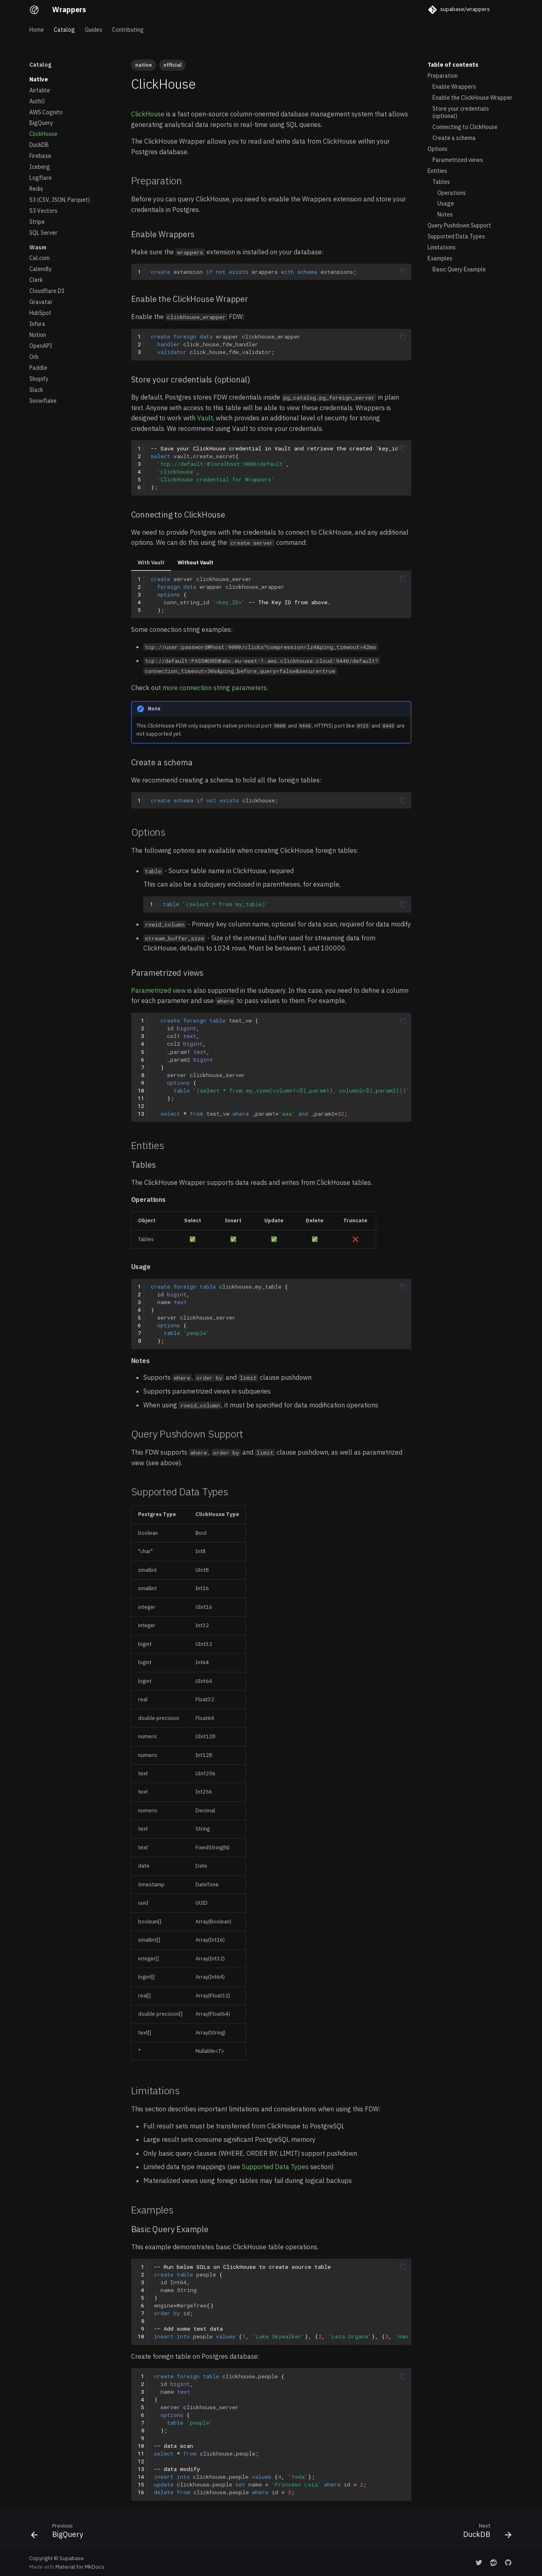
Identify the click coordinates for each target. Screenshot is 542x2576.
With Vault (151, 562)
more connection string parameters (214, 688)
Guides (93, 29)
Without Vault (195, 562)
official (172, 64)
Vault (205, 418)
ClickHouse (148, 114)
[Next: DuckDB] (484, 2532)
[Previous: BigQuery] (59, 2532)
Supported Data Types (275, 2167)
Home (36, 29)
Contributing (128, 29)
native (143, 64)
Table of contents (453, 64)
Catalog (64, 29)
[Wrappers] (34, 10)
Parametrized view (158, 990)
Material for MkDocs (79, 2566)
